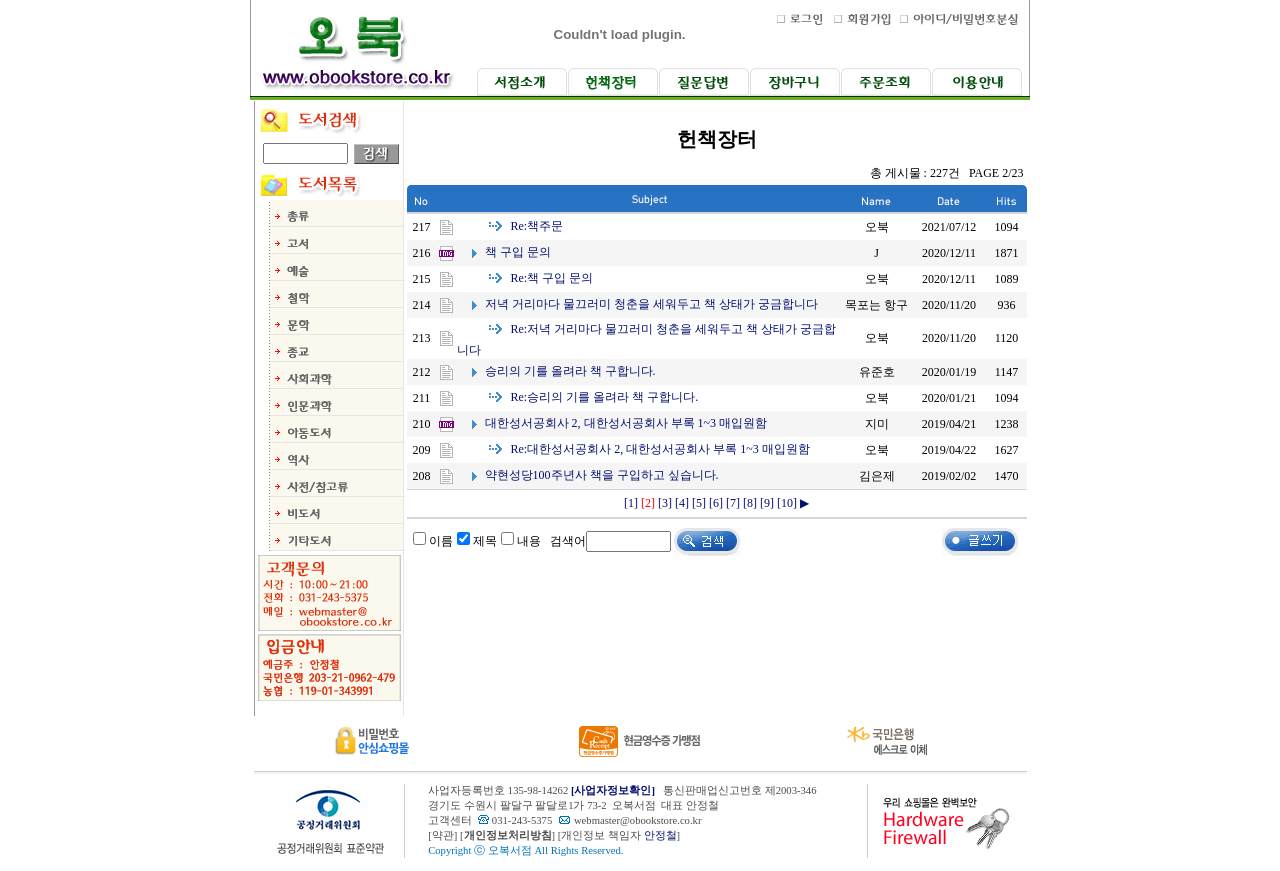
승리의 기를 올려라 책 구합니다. (570, 371)
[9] (767, 503)
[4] (682, 503)
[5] (699, 503)
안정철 (660, 835)
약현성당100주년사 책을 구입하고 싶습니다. (602, 475)
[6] (716, 503)
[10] (787, 503)
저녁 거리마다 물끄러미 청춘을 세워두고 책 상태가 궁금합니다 (651, 304)
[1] (631, 503)
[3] (665, 503)
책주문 (537, 226)
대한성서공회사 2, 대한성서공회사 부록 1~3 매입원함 (626, 423)
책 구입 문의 (518, 252)
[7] (733, 503)
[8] (750, 503)
